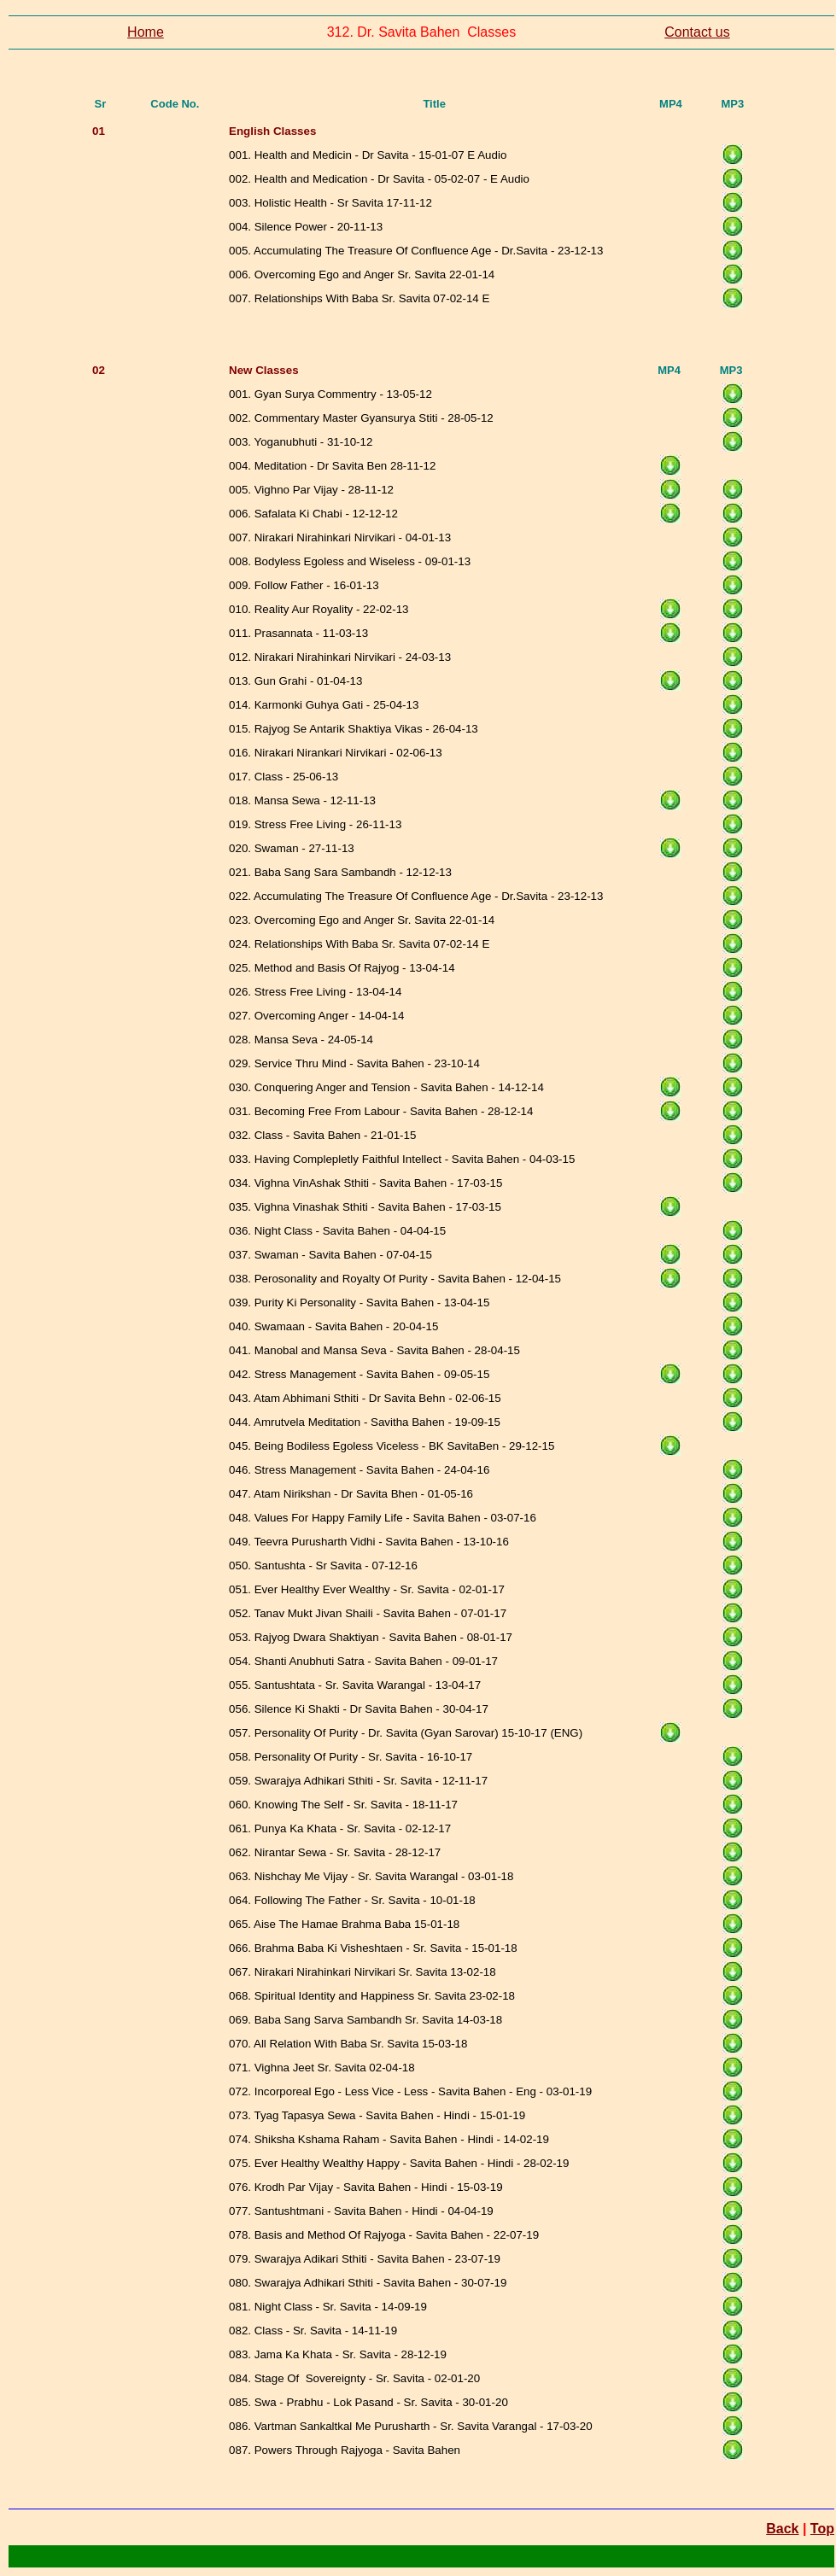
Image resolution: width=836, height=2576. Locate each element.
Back (782, 2528)
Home (145, 32)
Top (822, 2528)
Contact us (696, 32)
